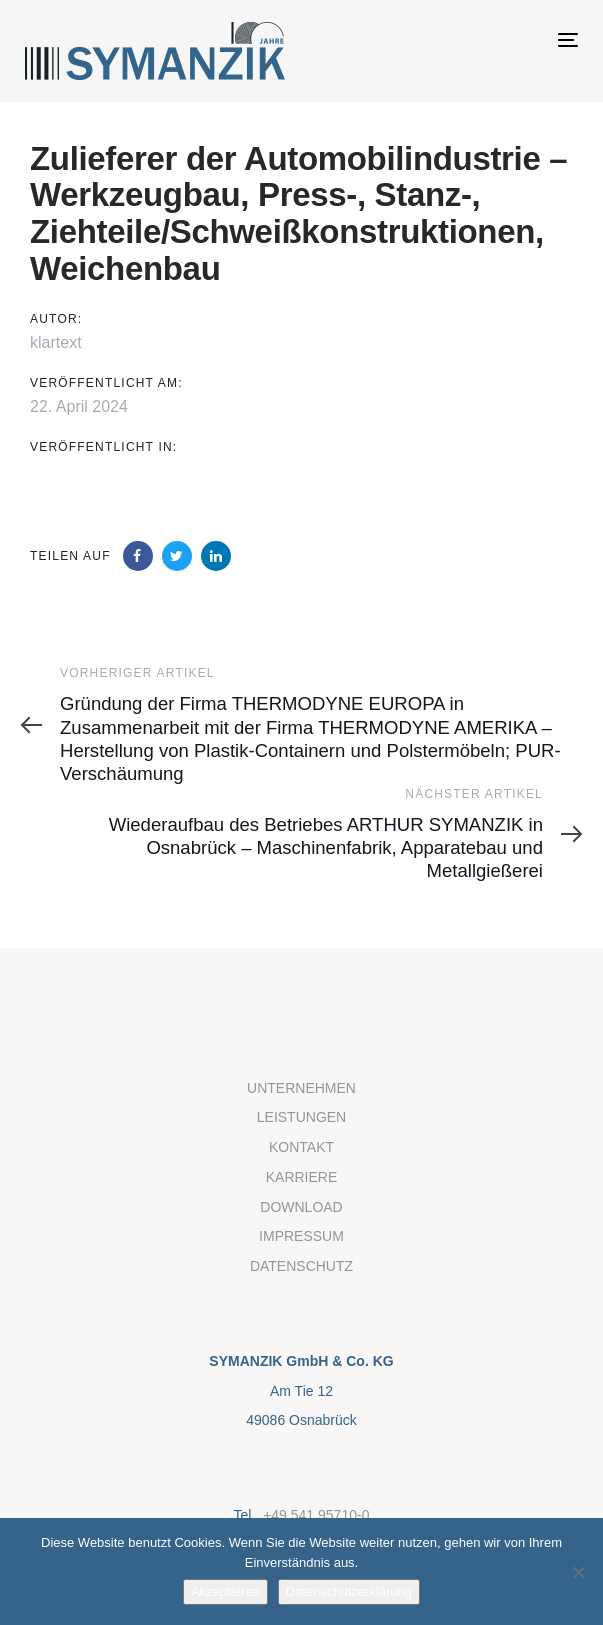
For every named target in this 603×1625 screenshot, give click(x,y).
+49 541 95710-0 (316, 1515)
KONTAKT (301, 1147)
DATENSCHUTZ (301, 1266)
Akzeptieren (225, 1591)
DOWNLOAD (301, 1207)
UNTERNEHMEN (301, 1088)
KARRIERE (302, 1177)
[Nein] (578, 1572)
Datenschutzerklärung (349, 1591)
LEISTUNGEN (301, 1117)
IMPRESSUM (301, 1236)
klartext (56, 342)
